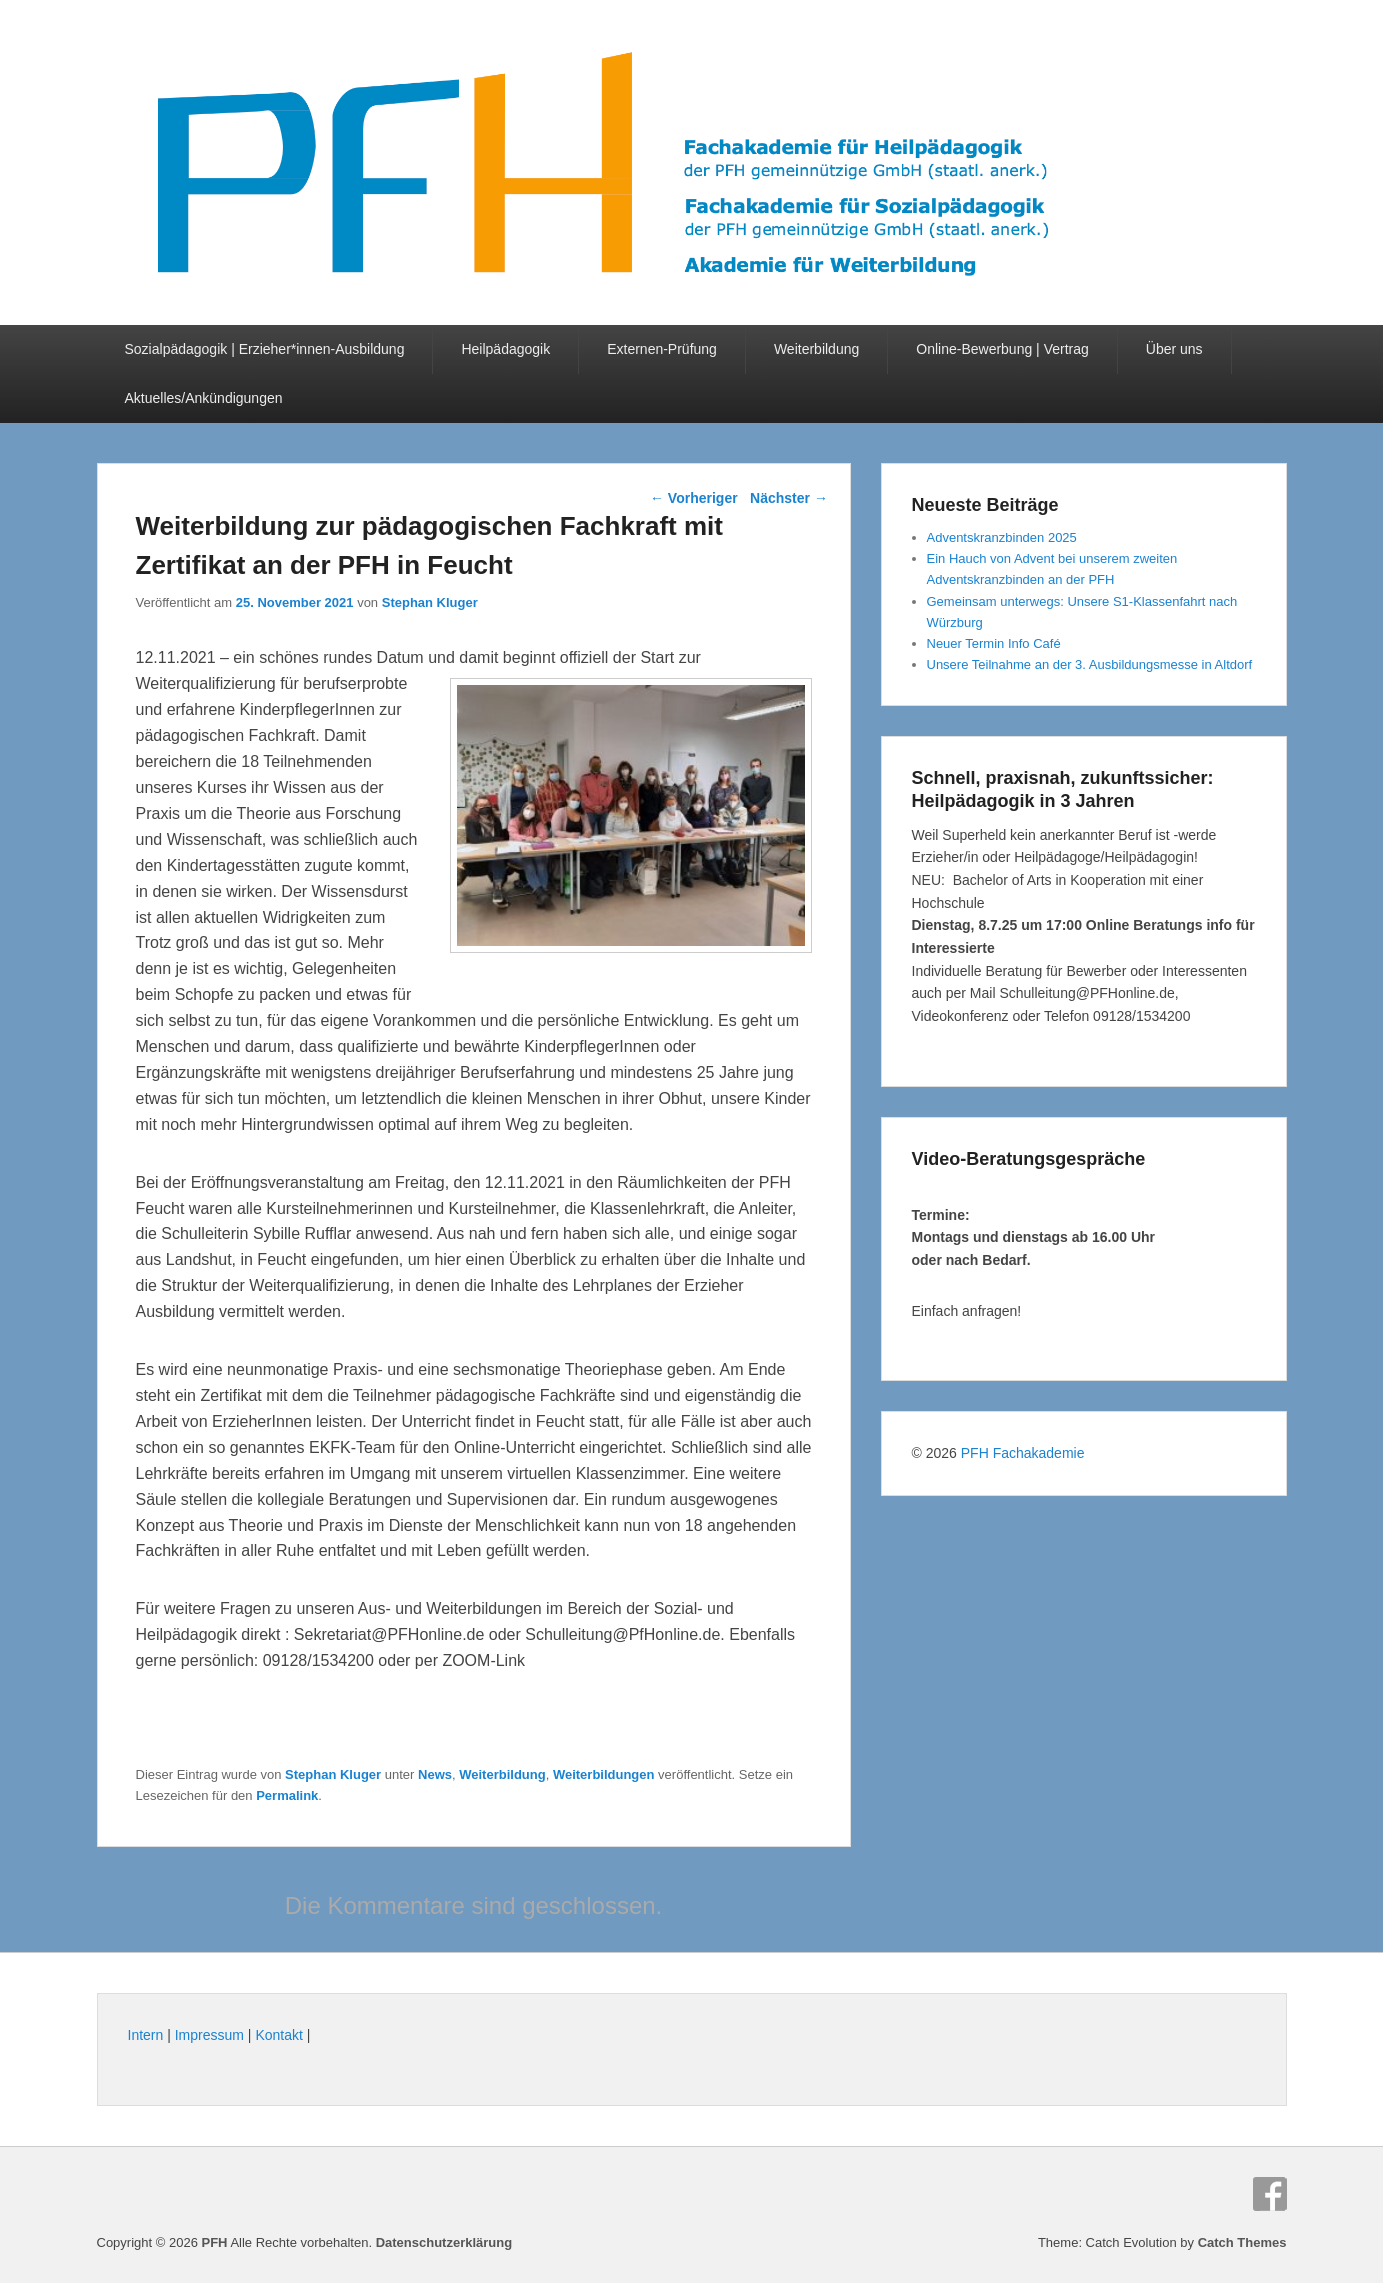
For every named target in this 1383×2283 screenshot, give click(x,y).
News (435, 1774)
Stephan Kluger (430, 602)
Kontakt (278, 2035)
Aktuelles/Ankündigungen (204, 398)
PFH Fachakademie (1023, 1453)
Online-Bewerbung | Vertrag (1002, 349)
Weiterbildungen (604, 1774)
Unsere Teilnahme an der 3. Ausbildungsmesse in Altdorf (1090, 664)
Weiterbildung (816, 349)
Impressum (209, 2035)
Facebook (1270, 2194)
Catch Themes (1242, 2242)
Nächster (789, 498)
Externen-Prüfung (662, 349)
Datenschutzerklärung (444, 2242)
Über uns (1174, 349)
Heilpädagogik (505, 349)
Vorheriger (694, 498)
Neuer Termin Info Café (994, 643)
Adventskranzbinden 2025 (1002, 537)
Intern (146, 2035)
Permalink (287, 1795)
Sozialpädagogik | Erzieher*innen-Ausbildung (265, 349)
